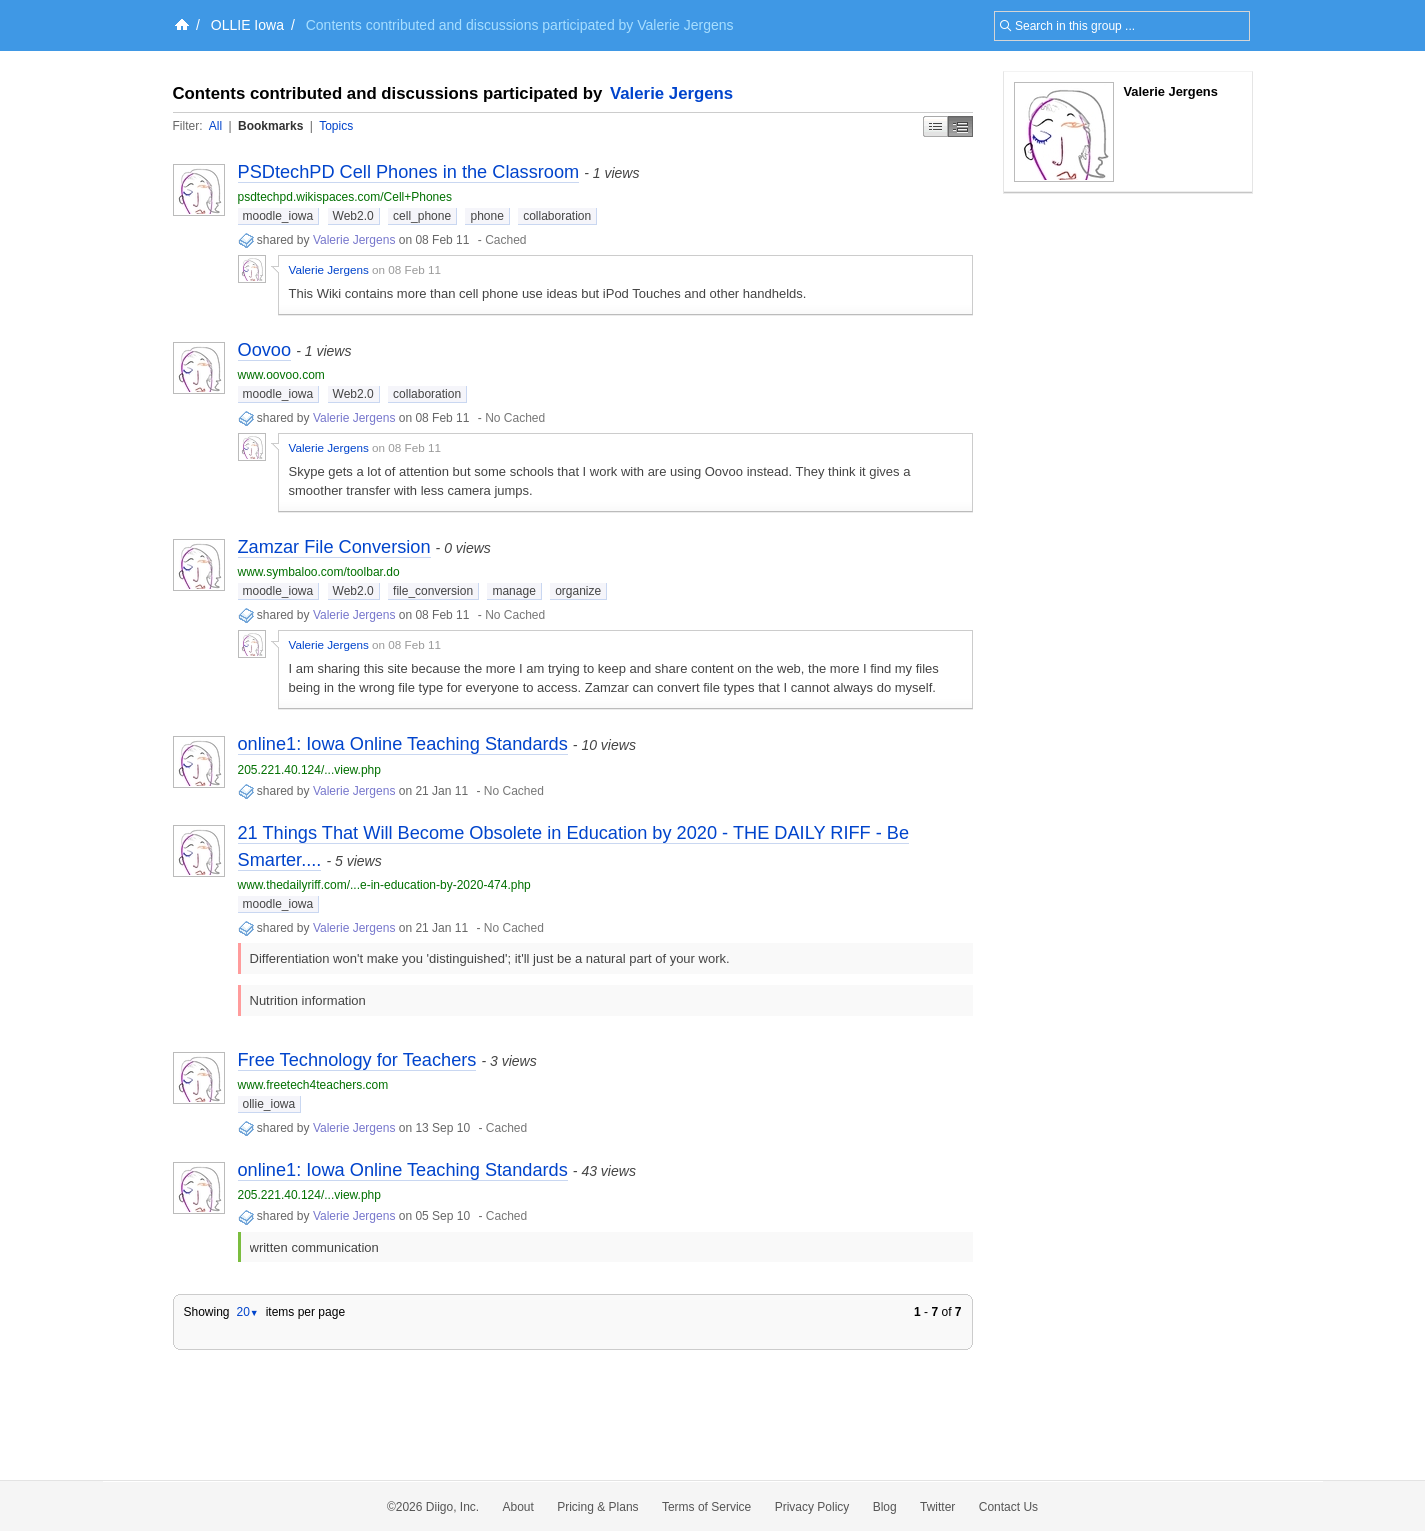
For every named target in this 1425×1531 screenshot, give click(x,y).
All (215, 126)
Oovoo (265, 350)
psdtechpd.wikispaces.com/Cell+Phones (345, 197)
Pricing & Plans (597, 1507)
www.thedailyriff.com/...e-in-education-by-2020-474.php (384, 885)
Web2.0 (353, 216)
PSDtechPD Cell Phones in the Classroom (409, 172)
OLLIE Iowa (247, 25)
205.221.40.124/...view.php (309, 770)
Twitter (937, 1507)
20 (247, 1312)
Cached (505, 240)
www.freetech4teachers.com (313, 1085)
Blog (885, 1507)
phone (486, 216)
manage (513, 591)
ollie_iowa (269, 1104)
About (518, 1507)
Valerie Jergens (671, 93)
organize (578, 591)
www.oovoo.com (281, 375)
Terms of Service (706, 1507)
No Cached (515, 418)
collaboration (557, 216)
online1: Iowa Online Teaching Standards (403, 744)
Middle (960, 126)
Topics (336, 126)
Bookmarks (270, 126)
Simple (935, 126)
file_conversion (433, 591)
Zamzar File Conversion (334, 547)
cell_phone (422, 216)
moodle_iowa (278, 216)
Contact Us (1008, 1507)
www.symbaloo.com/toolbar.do (319, 572)
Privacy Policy (812, 1507)
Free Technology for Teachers (357, 1060)
